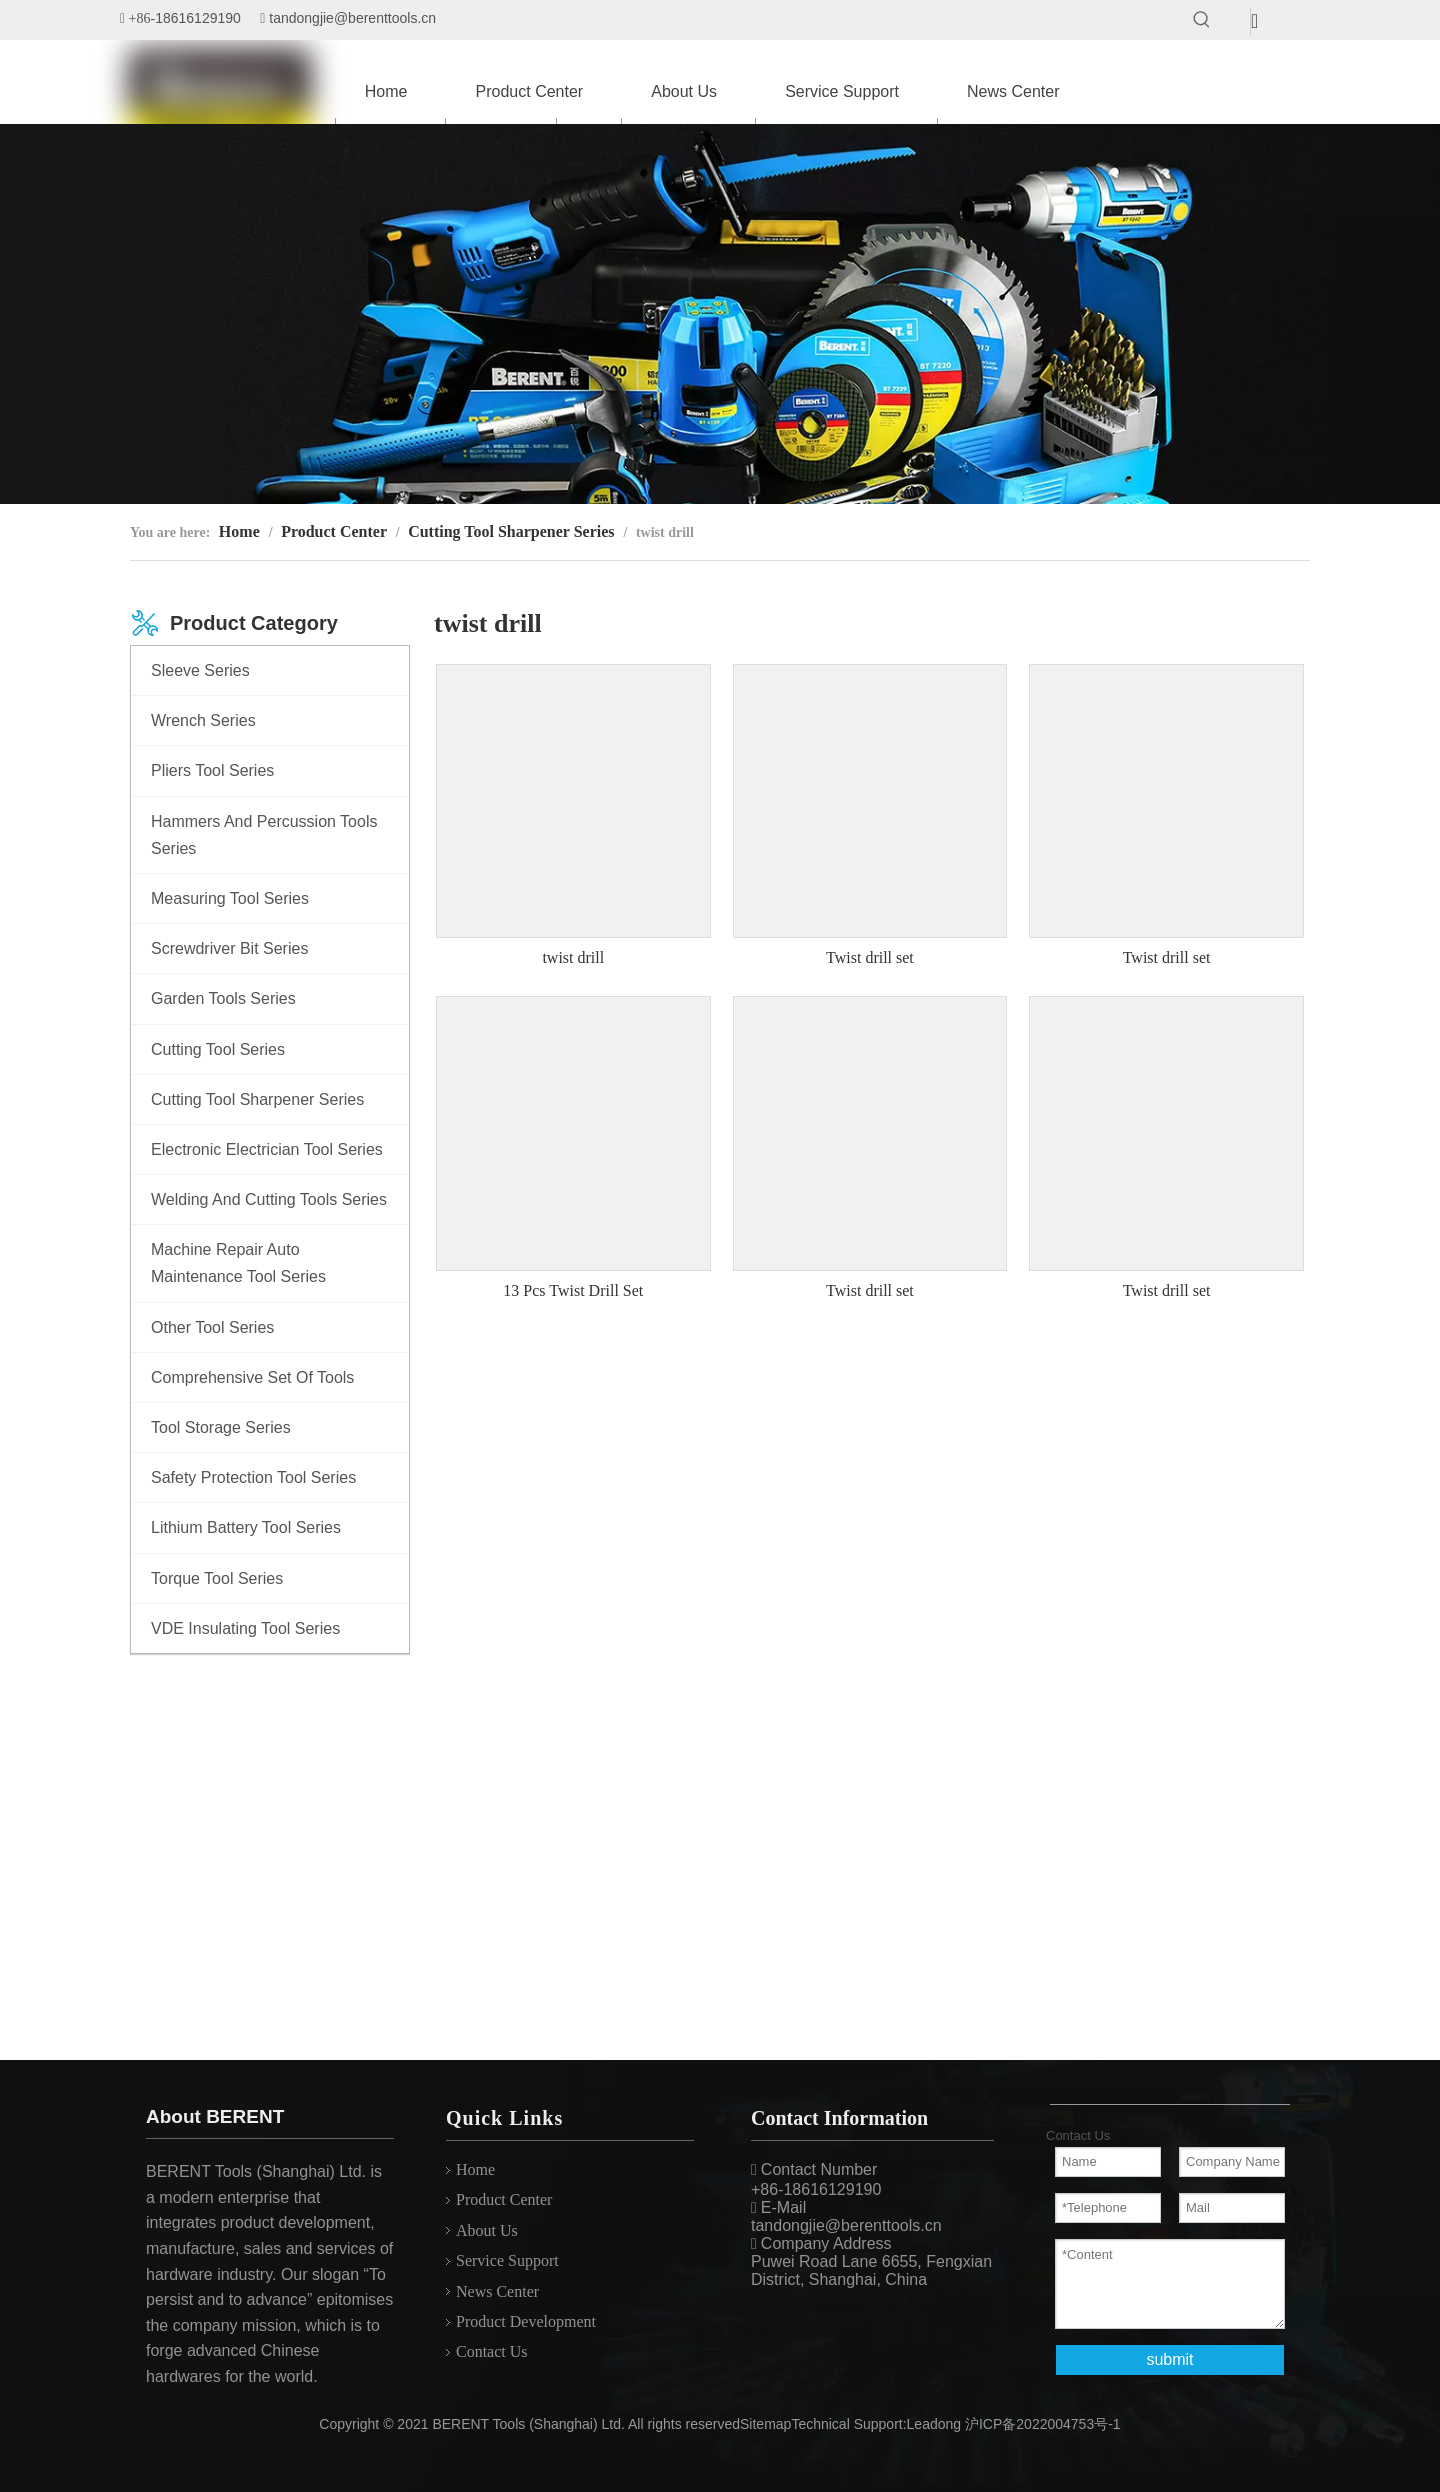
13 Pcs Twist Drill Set (573, 1290)
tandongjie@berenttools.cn (352, 18)
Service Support (507, 2260)
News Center (497, 2291)
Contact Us (492, 2351)
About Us (487, 2230)
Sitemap (765, 2424)
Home (475, 2169)
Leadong (934, 2424)
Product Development (526, 2321)
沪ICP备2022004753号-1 (1043, 2424)
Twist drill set (870, 957)
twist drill (573, 957)
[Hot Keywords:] (1202, 20)
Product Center (504, 2199)
